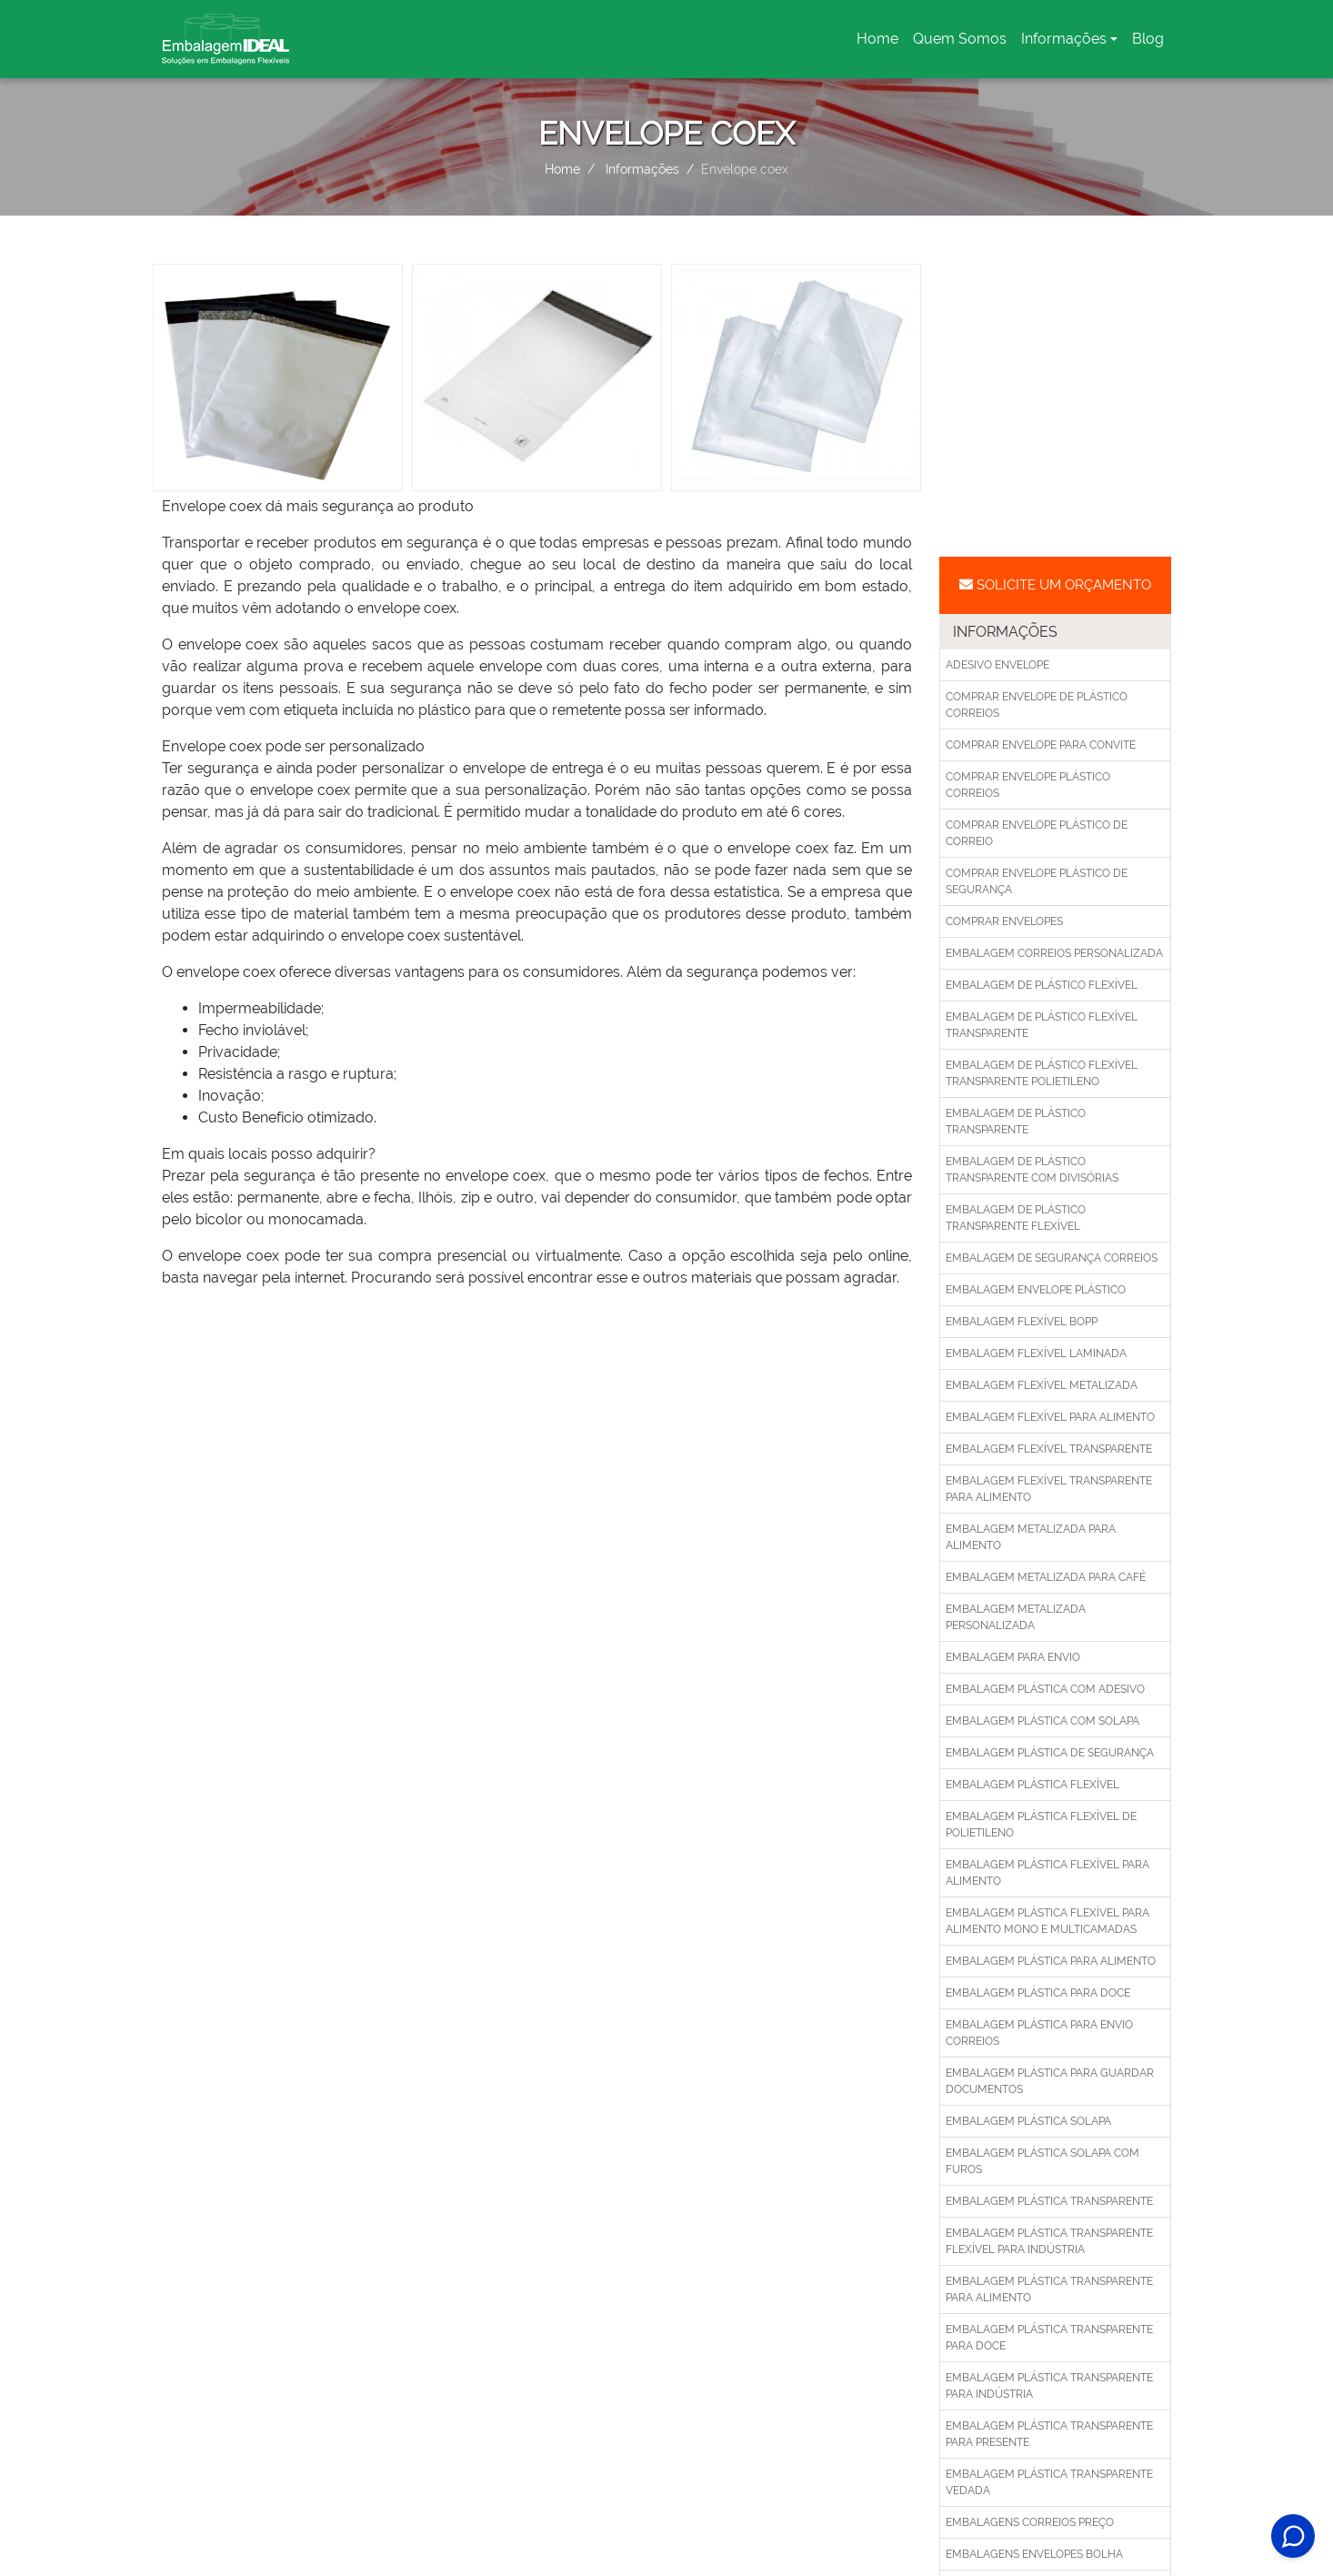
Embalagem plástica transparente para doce (1049, 2337)
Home (881, 44)
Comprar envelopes (1004, 921)
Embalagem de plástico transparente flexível (1016, 1218)
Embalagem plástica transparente (1049, 2201)
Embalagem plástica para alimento (1051, 1961)
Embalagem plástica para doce (1038, 1993)
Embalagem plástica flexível (1032, 1784)
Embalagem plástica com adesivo (1045, 1689)
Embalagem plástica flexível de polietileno (1041, 1824)
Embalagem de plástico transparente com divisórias (1032, 1169)
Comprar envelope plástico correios (1028, 785)
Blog (1148, 38)
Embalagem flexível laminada (1036, 1353)
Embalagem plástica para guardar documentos (1050, 2081)
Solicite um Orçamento (1055, 585)
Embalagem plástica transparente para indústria (1049, 2385)
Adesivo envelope (997, 665)
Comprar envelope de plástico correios (1037, 704)
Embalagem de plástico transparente (1016, 1121)
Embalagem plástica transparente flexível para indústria (1049, 2241)
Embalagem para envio (1013, 1657)
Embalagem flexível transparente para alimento (1049, 1489)
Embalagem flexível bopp (1021, 1321)
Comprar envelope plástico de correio (1037, 833)
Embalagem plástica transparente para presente (1049, 2434)
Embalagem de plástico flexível (1042, 985)
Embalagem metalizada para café (1046, 1577)
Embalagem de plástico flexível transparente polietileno (1042, 1073)
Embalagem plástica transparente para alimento (1049, 2289)
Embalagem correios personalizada (1054, 953)
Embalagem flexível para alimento (1050, 1417)
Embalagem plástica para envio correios (1039, 2033)
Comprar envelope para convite (1041, 745)
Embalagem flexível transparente (1049, 1449)
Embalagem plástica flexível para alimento (1047, 1872)
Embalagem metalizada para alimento (1031, 1537)
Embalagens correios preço (1030, 2522)
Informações (1064, 38)
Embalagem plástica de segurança (1050, 1752)
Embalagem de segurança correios (1052, 1258)
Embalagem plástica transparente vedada (1049, 2482)
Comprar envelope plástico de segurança (1037, 881)
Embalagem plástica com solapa (1042, 1721)
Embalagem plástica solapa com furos (1042, 2161)
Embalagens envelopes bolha (1034, 2554)
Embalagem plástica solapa (1028, 2121)
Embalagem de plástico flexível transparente (1042, 1025)
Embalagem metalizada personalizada (1016, 1617)
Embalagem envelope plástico (1036, 1289)
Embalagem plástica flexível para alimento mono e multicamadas (1047, 1921)
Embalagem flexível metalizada (1042, 1385)
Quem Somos (960, 38)
